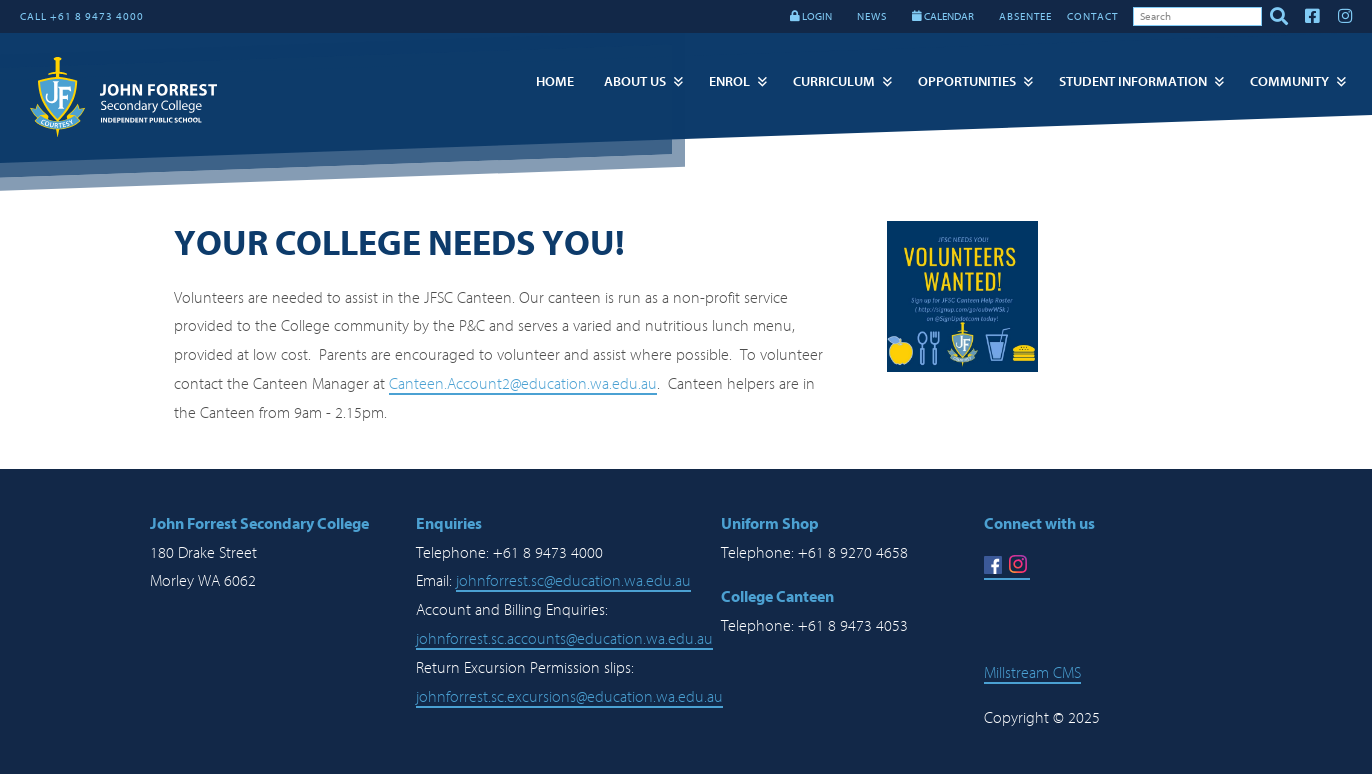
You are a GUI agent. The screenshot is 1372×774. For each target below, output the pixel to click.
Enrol (729, 81)
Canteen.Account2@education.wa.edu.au (523, 384)
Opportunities (967, 81)
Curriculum (834, 81)
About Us (635, 81)
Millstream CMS (1032, 673)
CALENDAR (943, 16)
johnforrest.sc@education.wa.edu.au (573, 581)
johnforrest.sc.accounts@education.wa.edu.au (564, 639)
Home (555, 81)
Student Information (1133, 81)
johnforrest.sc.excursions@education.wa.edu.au (569, 697)
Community (1289, 81)
